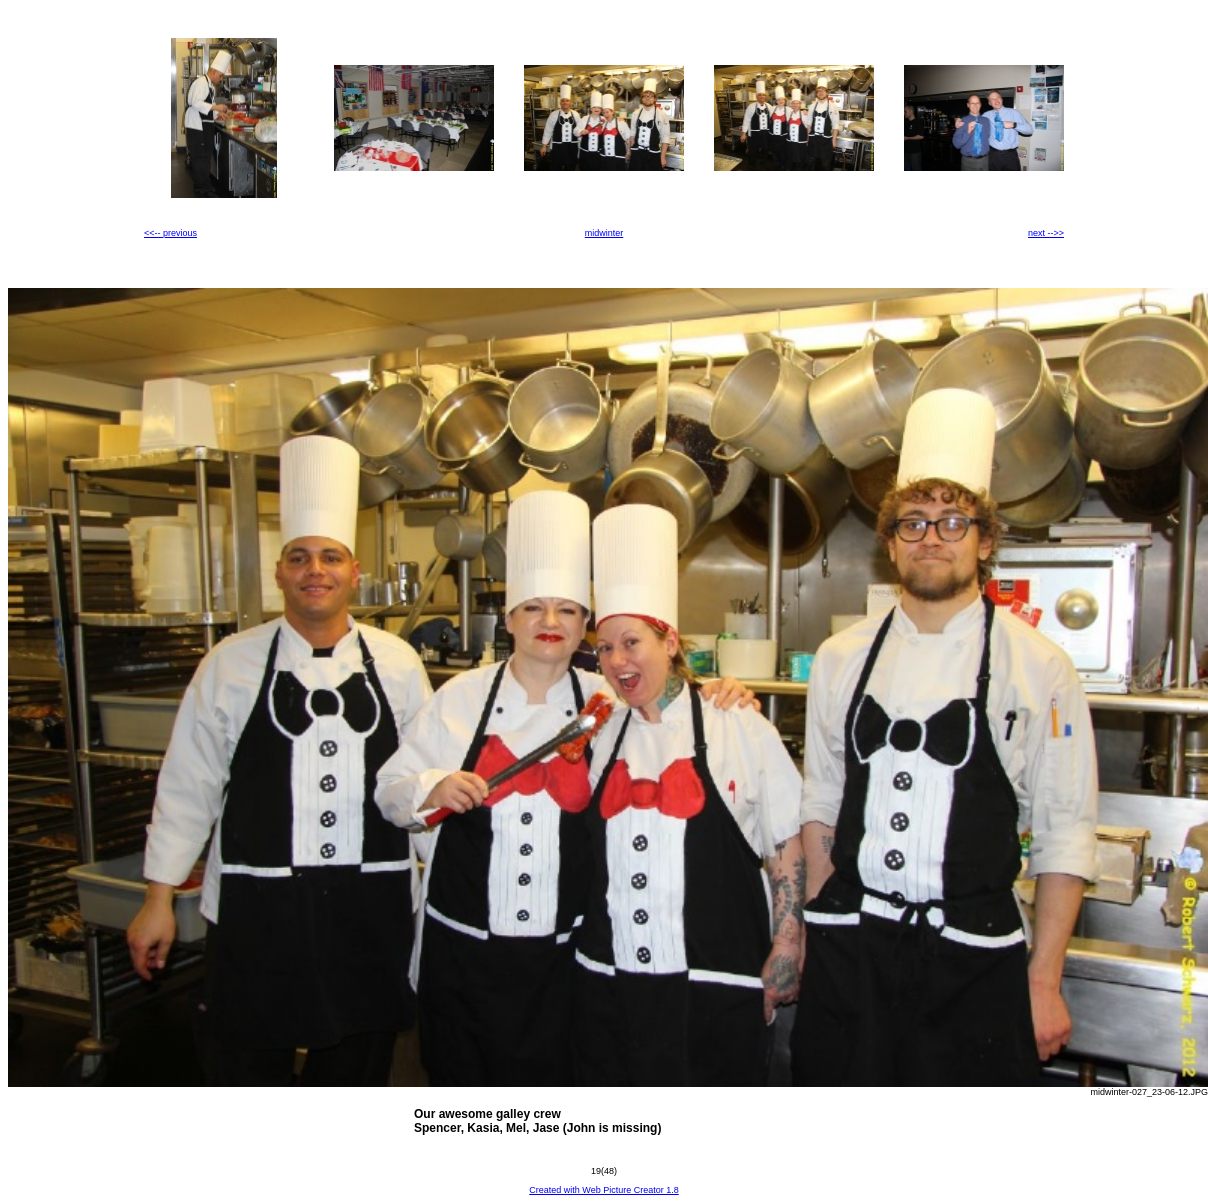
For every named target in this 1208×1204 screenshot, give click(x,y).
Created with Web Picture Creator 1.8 (603, 1190)
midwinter (604, 233)
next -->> (1046, 233)
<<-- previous (170, 233)
